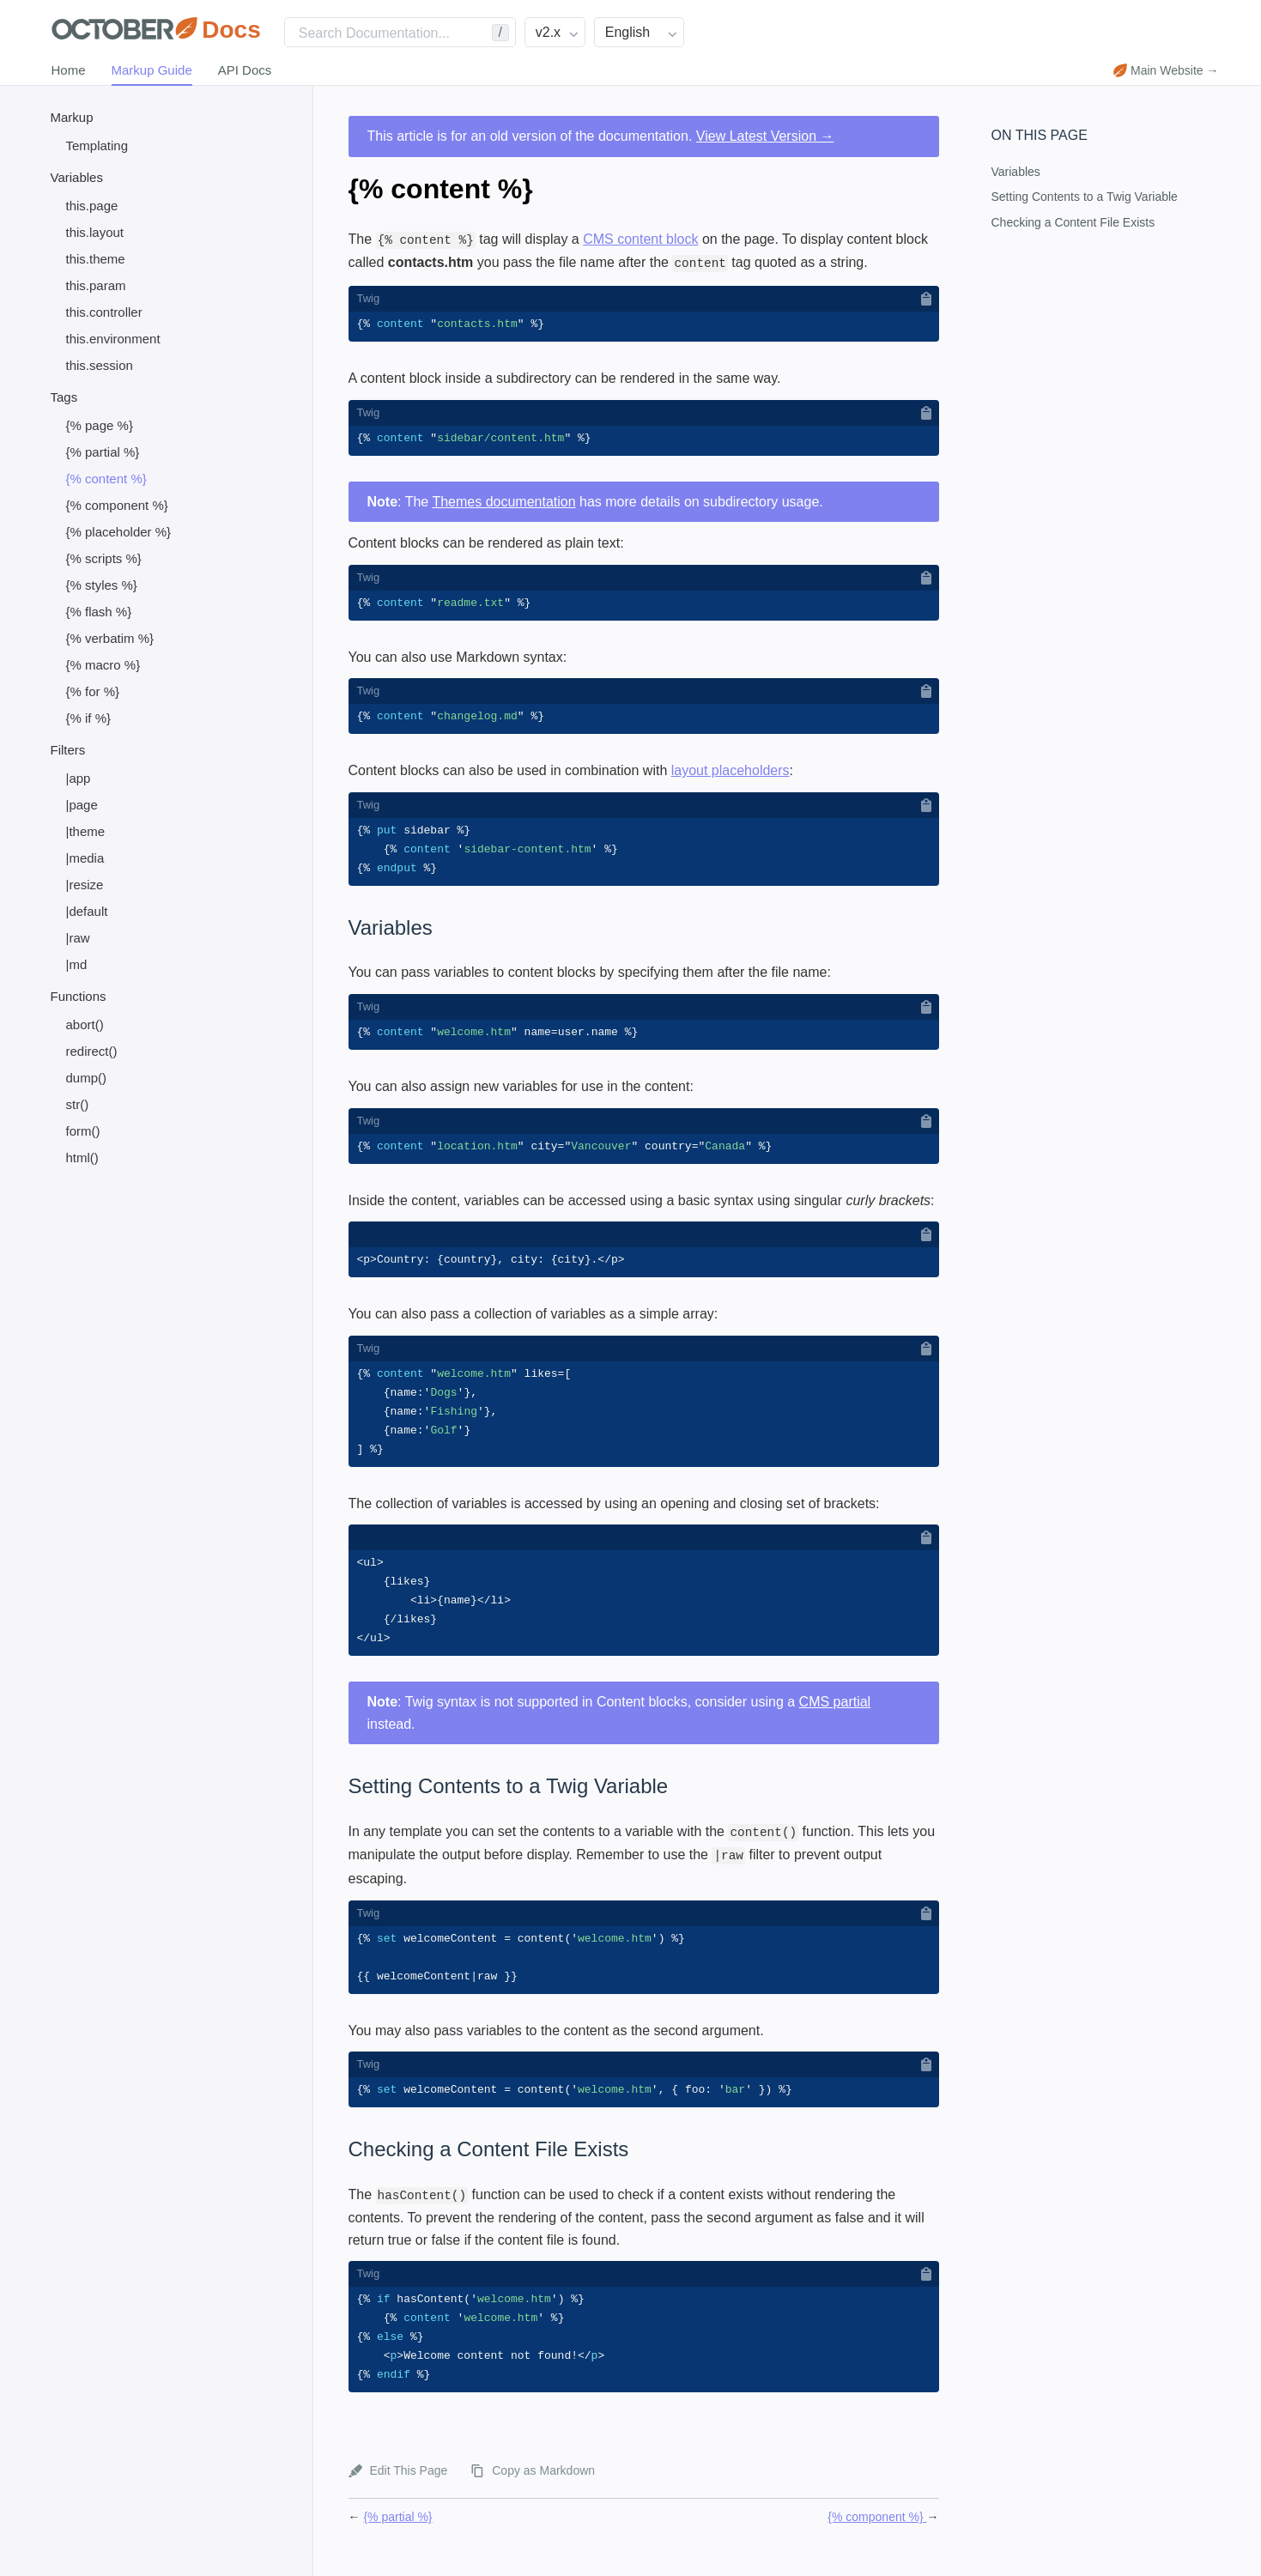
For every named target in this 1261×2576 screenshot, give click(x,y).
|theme (86, 831)
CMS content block (640, 239)
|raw (78, 937)
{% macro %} (103, 665)
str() (77, 1104)
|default (87, 911)
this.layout (95, 232)
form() (83, 1131)
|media (85, 858)
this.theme (95, 259)
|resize (85, 884)
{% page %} (99, 425)
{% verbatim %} (110, 638)
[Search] (400, 32)
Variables (1015, 172)
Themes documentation (503, 502)
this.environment (113, 338)
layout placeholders (730, 774)
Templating (97, 145)
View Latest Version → (765, 136)
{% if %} (89, 718)
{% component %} (117, 505)
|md (77, 964)
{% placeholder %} (119, 531)
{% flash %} (99, 611)
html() (82, 1157)
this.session (99, 365)
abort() (85, 1024)
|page (82, 804)
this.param (96, 285)
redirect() (92, 1051)
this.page (92, 205)
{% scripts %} (104, 558)
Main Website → (1165, 70)
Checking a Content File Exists (1073, 222)
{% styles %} (101, 585)
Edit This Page (409, 2493)
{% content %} (106, 478)
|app (78, 778)
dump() (86, 1077)
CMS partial (835, 1717)
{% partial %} (103, 452)
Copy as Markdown (543, 2493)
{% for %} (93, 691)
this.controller (104, 312)
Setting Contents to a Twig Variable (1084, 196)
